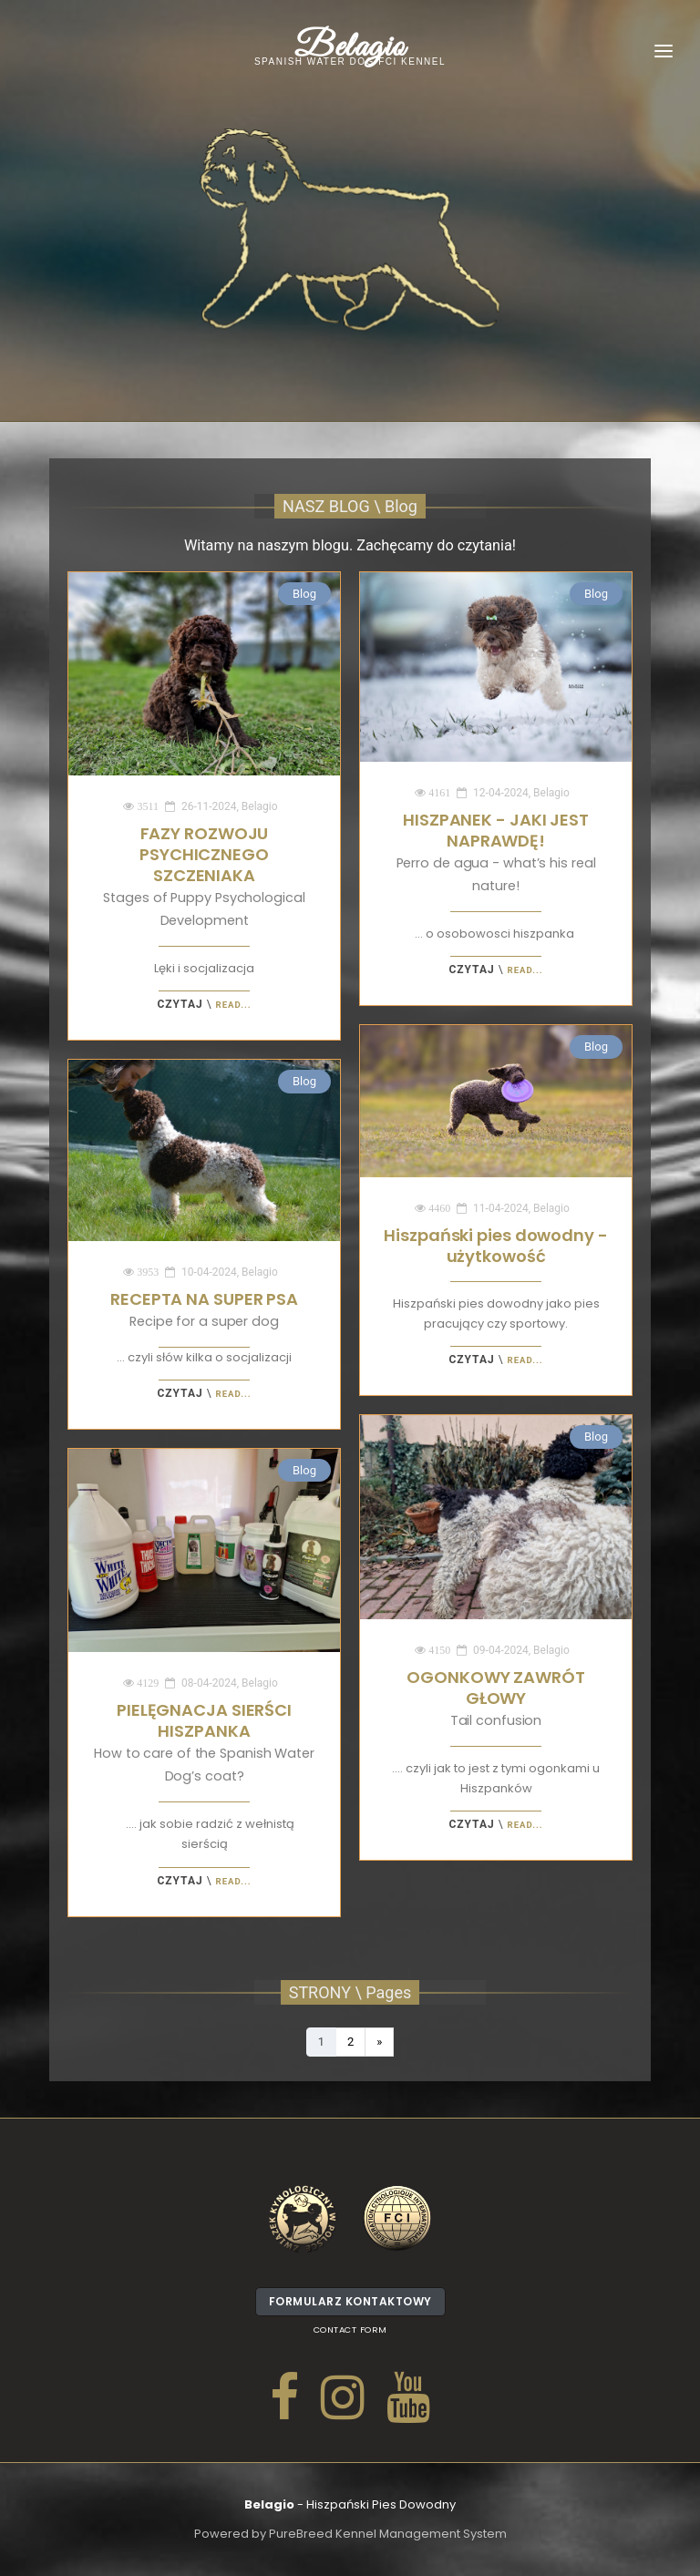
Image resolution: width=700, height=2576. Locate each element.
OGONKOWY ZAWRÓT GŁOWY (496, 1697)
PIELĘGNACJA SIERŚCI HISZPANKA (204, 1742)
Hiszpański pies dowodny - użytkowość (496, 1245)
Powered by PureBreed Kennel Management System (350, 2533)
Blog (304, 593)
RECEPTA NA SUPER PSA (204, 1309)
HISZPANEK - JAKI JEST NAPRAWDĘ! (496, 851)
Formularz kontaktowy (350, 2305)
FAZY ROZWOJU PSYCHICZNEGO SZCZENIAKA (203, 875)
